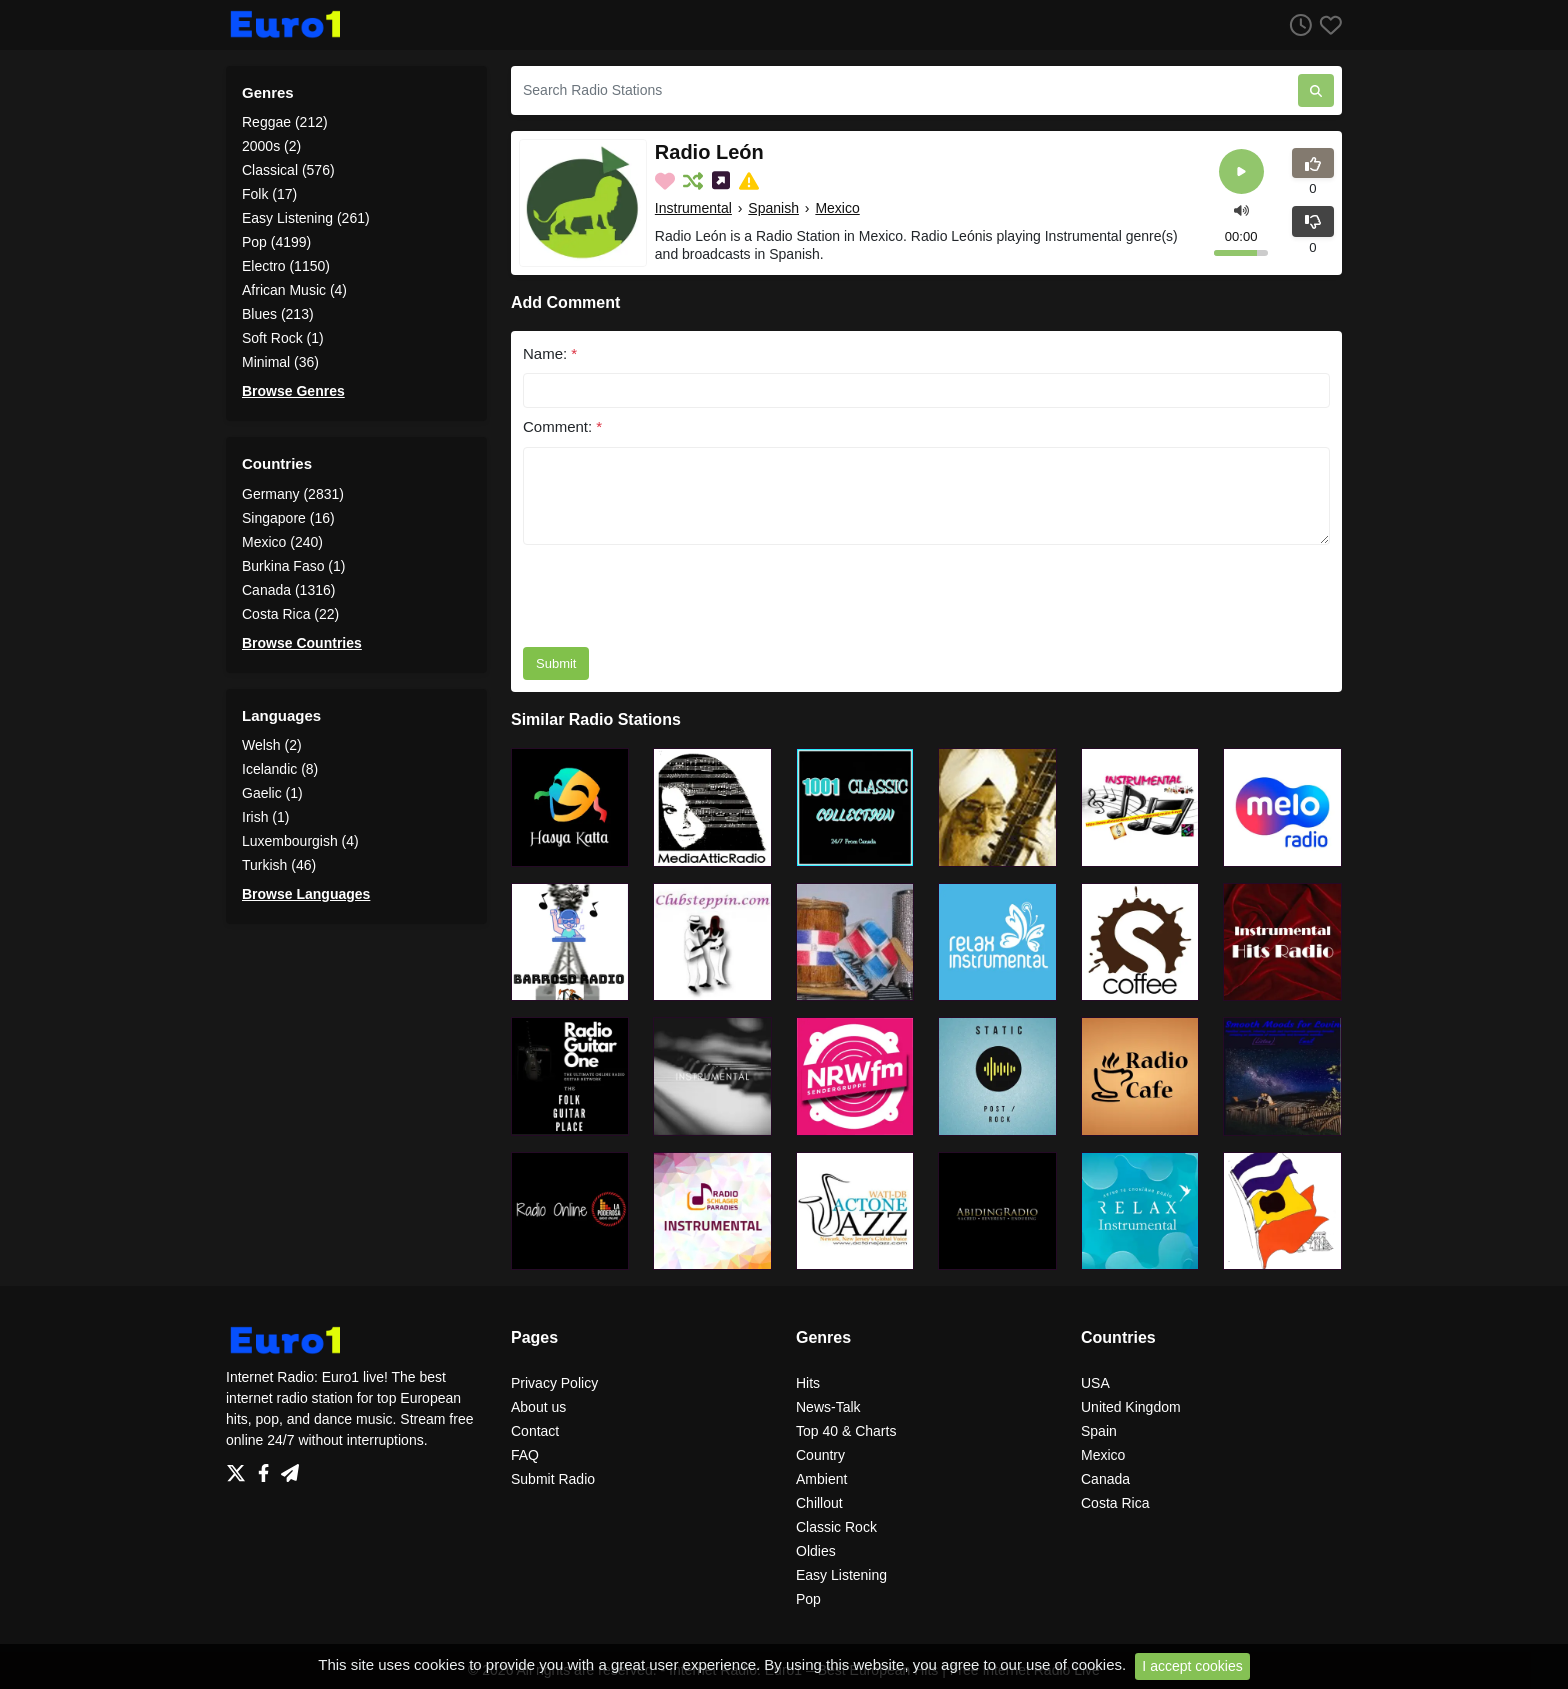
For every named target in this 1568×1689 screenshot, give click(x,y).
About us (538, 1407)
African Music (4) (294, 290)
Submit (556, 663)
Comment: (562, 426)
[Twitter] (240, 1468)
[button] (1241, 208)
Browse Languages (306, 894)
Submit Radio (553, 1479)
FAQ (525, 1455)
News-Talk (828, 1407)
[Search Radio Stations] (904, 90)
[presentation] (675, 596)
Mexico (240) (282, 542)
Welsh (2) (272, 745)
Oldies (816, 1551)
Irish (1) (265, 817)
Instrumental (693, 208)
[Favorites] (1327, 24)
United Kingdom (1131, 1407)
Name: (550, 353)
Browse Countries (302, 643)
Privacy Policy (554, 1383)
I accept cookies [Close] (1192, 1666)
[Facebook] (267, 1468)
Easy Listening (841, 1575)
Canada (1105, 1479)
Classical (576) (288, 170)
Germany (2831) (293, 494)
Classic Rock (836, 1527)
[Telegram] (290, 1468)
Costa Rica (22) (290, 614)
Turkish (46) (279, 865)
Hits (808, 1383)
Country (820, 1455)
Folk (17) (269, 194)
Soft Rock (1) (283, 338)
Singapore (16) (288, 518)
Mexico (837, 208)
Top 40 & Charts (846, 1431)
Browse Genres (293, 391)
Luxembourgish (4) (300, 841)
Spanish (773, 208)
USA (1095, 1383)
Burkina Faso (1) (293, 566)
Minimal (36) (280, 362)
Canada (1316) (288, 590)
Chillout (819, 1503)
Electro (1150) (286, 266)
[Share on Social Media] (723, 181)
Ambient (821, 1479)
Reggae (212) (285, 122)
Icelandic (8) (280, 769)
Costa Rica (1115, 1503)
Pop (808, 1599)
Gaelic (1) (272, 793)
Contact (535, 1431)
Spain (1099, 1431)
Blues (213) (278, 314)
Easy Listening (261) (306, 218)
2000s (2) (271, 146)
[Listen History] (1297, 24)
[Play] (1241, 171)
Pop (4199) (276, 242)
